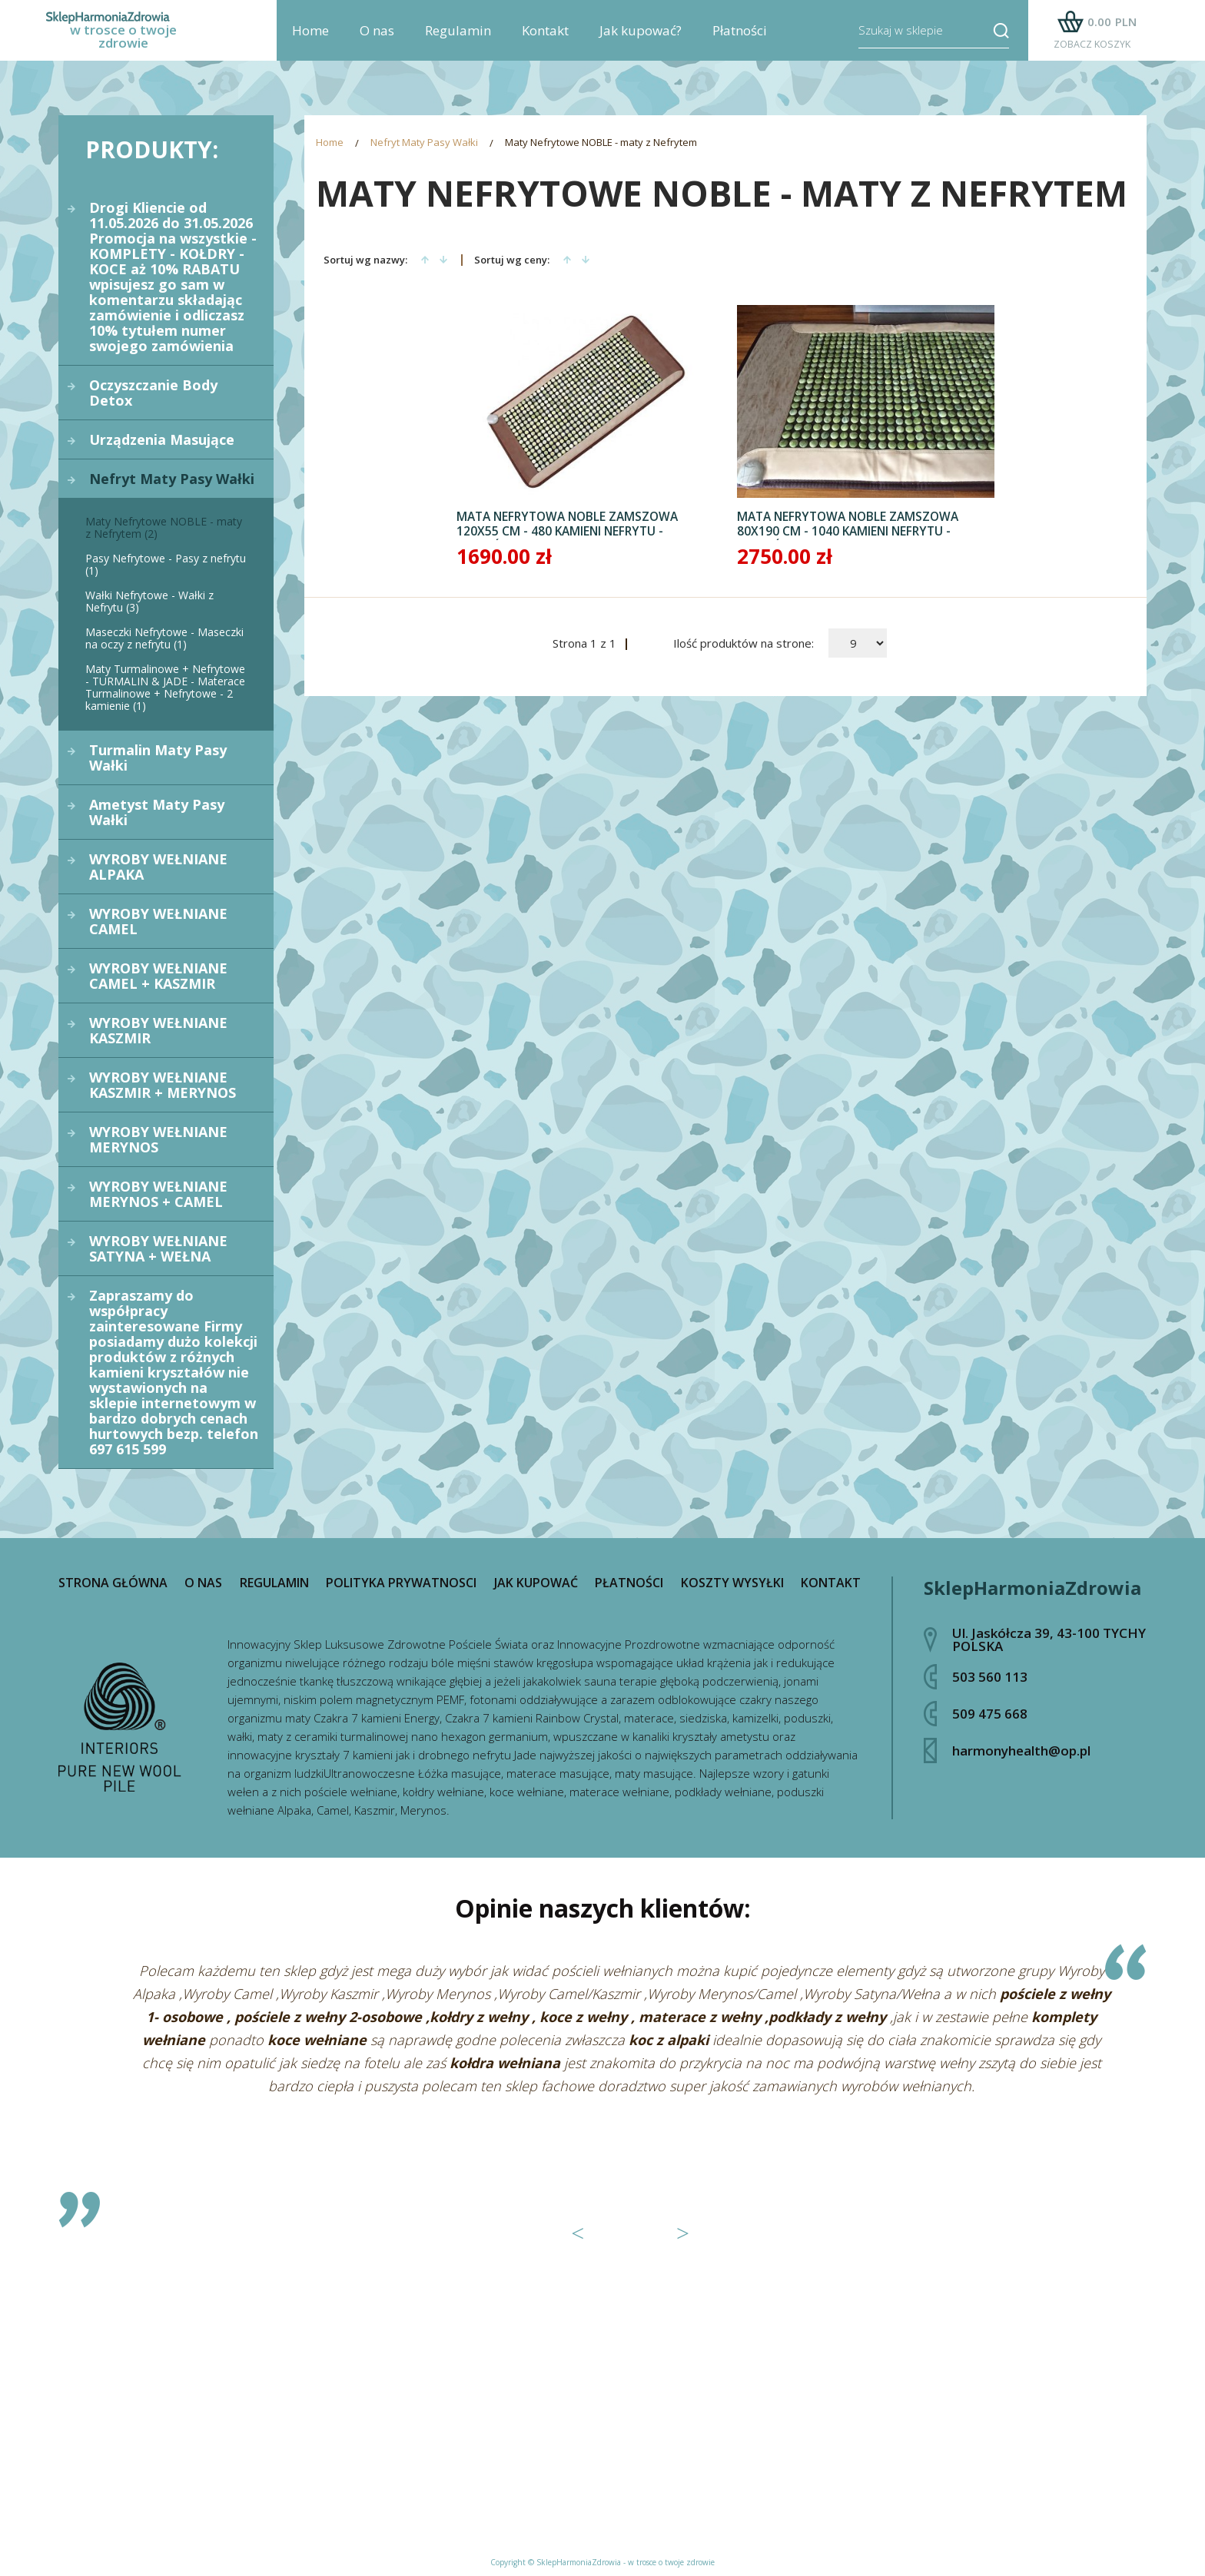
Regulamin (458, 39)
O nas (377, 39)
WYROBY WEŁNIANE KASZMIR (158, 1030)
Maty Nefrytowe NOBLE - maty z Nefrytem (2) (163, 527)
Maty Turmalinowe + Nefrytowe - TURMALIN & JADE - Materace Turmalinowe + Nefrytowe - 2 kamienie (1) (165, 687)
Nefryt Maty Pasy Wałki (171, 478)
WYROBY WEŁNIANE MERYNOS (158, 1139)
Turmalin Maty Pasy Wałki (158, 757)
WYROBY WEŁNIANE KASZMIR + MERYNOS (162, 1085)
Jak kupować (536, 1582)
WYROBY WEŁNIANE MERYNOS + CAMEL (158, 1194)
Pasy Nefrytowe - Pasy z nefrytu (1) (165, 564)
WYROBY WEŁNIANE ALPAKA (158, 867)
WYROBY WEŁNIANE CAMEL (158, 921)
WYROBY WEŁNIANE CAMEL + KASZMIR (158, 976)
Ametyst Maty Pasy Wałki (156, 812)
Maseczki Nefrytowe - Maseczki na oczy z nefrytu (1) (164, 638)
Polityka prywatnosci (401, 1582)
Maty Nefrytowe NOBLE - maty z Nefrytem (601, 143)
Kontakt (545, 39)
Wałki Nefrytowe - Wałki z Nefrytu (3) (149, 601)
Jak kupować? (640, 39)
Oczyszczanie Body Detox (153, 392)
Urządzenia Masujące (161, 439)
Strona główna (113, 1582)
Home (310, 39)
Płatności (739, 39)
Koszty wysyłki (732, 1582)
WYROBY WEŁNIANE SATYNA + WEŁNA (158, 1248)
